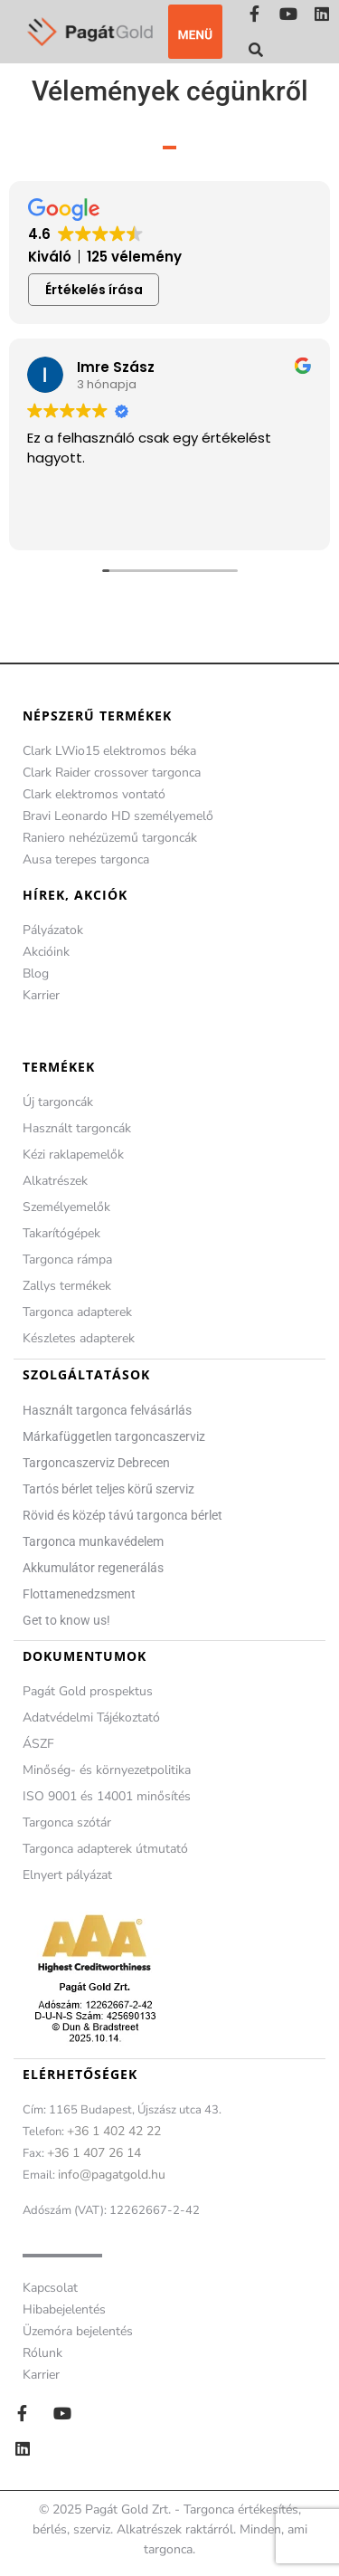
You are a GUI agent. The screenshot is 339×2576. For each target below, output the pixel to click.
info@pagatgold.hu (111, 2174)
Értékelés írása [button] (94, 290)
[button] (195, 32)
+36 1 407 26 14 (94, 2152)
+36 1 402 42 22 (114, 2131)
